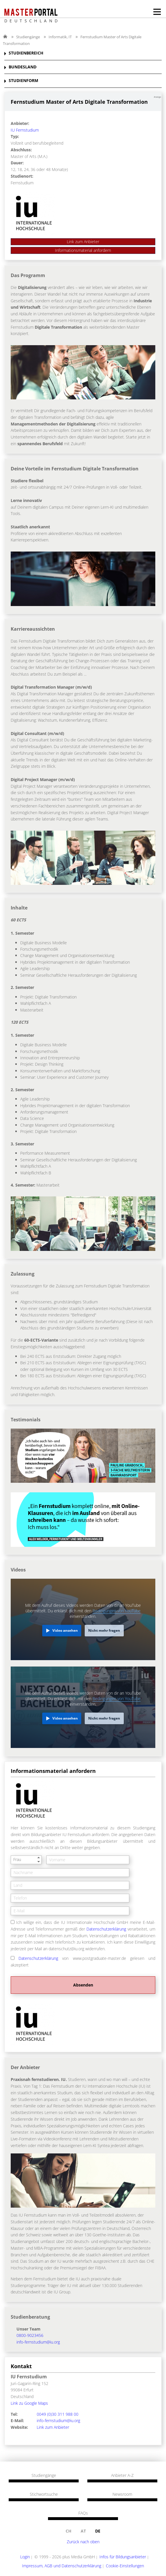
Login (25, 2556)
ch (68, 2531)
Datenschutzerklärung (106, 1929)
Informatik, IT (60, 36)
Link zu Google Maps (29, 2403)
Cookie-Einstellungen (125, 2565)
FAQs (83, 2513)
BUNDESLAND (22, 67)
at (83, 2531)
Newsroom (122, 2494)
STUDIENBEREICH (26, 53)
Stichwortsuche (44, 2494)
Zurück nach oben (83, 2541)
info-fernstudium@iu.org (38, 2342)
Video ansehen (65, 1630)
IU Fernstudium (25, 130)
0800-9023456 (29, 2335)
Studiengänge (28, 36)
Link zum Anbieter (83, 241)
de (97, 2531)
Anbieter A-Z (122, 2475)
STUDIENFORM (23, 80)
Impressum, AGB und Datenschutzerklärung (61, 2565)
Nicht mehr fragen (104, 1630)
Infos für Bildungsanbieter (122, 2556)
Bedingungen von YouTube (117, 1610)
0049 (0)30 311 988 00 (57, 2414)
